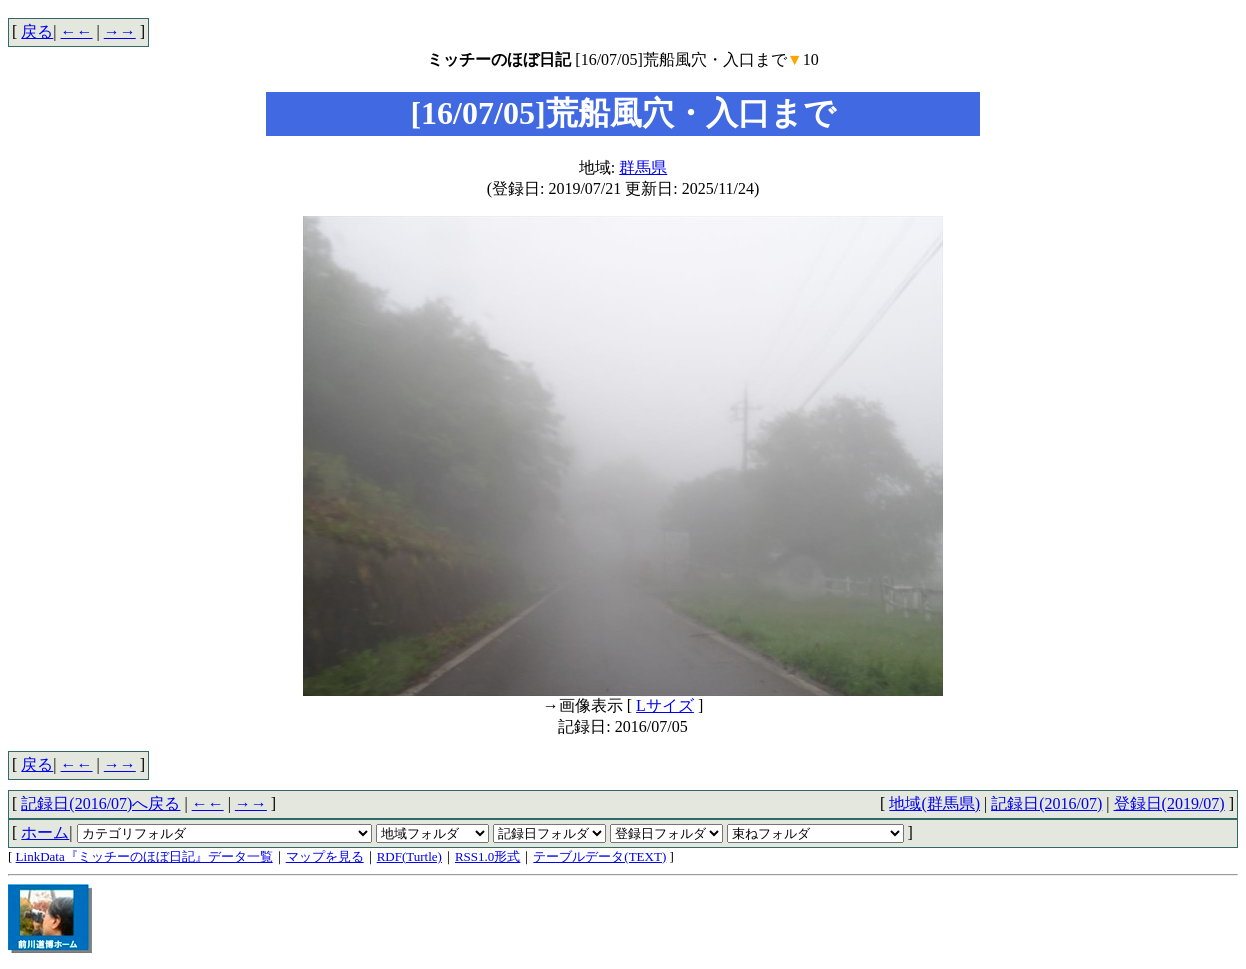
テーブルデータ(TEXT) (599, 856)
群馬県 (643, 167)
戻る (37, 31)
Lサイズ (665, 705)
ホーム (45, 832)
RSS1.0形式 (487, 856)
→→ (120, 31)
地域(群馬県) (934, 803)
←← (77, 31)
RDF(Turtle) (409, 856)
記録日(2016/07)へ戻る (100, 803)
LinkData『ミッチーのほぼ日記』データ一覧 (144, 856)
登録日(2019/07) (1169, 803)
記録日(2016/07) (1046, 803)
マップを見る (325, 856)
